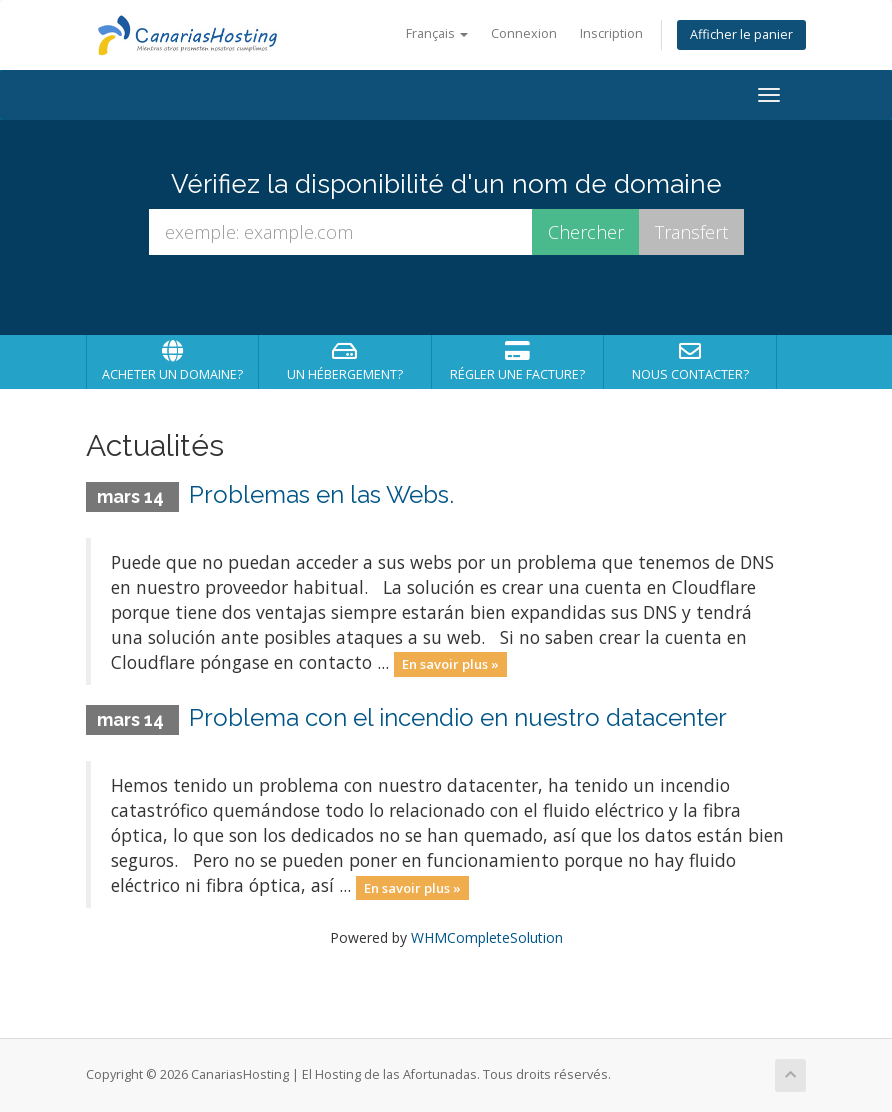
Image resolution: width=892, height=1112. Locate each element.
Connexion (524, 33)
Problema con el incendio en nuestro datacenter (458, 717)
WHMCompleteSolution (487, 937)
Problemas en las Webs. (321, 494)
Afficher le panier (741, 34)
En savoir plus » (450, 664)
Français (437, 33)
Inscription (611, 33)
